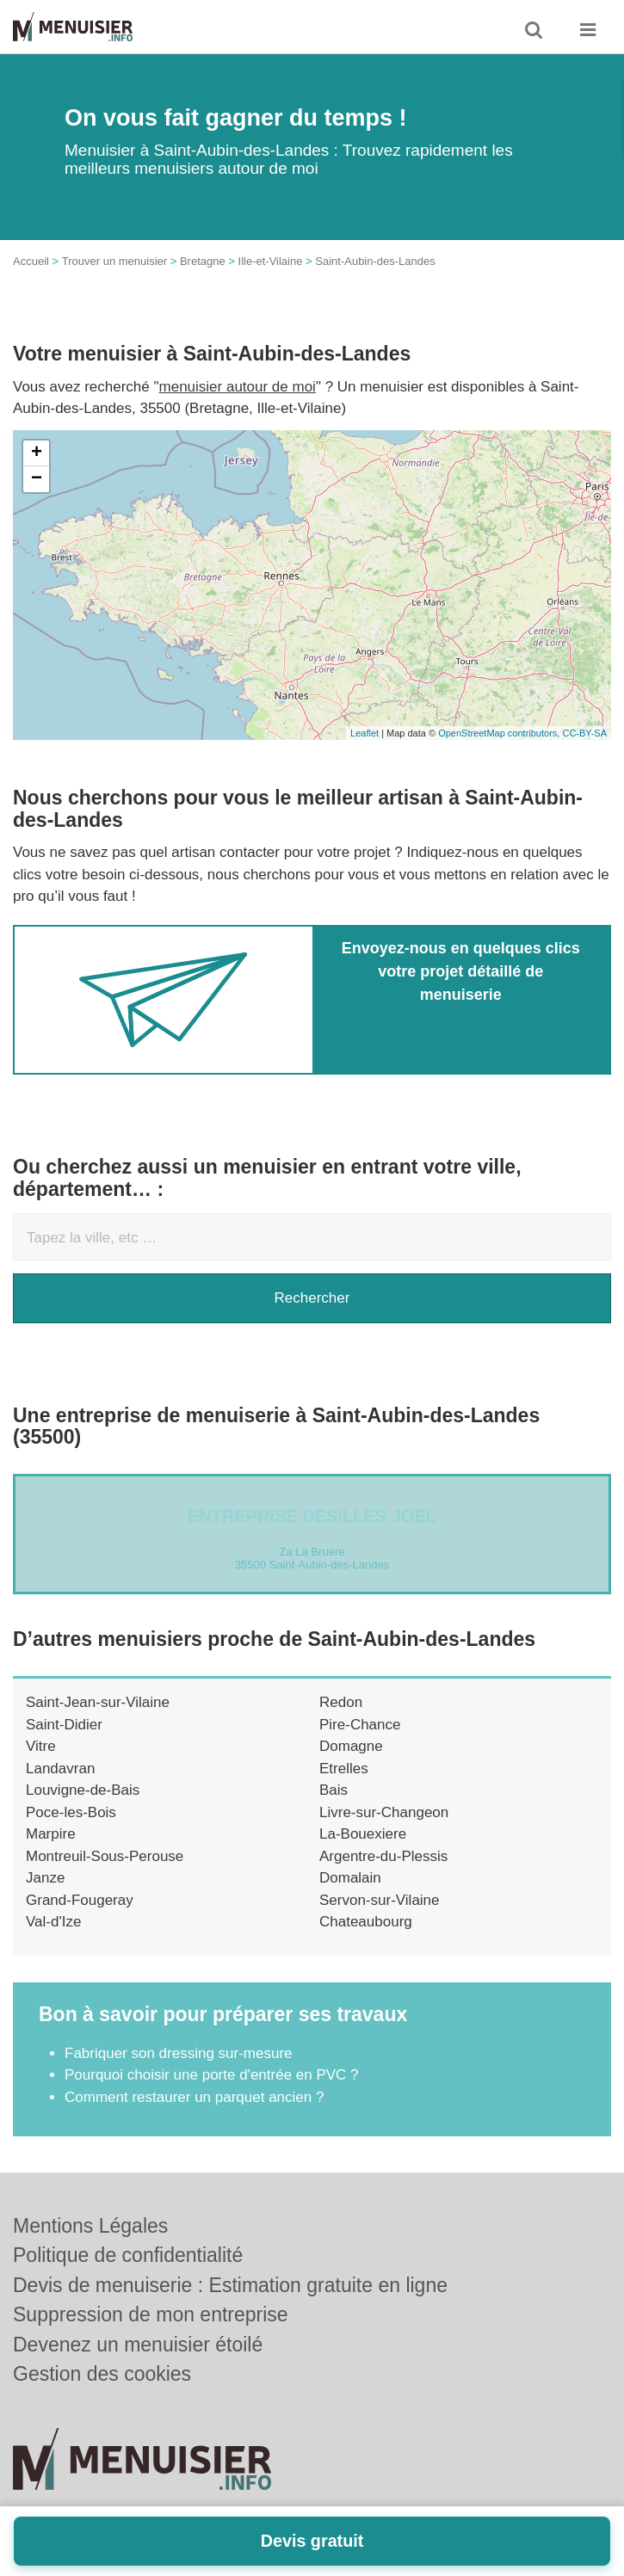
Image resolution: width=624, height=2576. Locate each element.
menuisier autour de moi (237, 387)
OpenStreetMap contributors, (500, 733)
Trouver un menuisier (114, 261)
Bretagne (203, 261)
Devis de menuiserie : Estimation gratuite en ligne (230, 2285)
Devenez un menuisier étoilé (138, 2344)
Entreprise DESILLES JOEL (312, 1516)
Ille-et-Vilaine (270, 261)
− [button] (36, 479)
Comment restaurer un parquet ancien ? (194, 2097)
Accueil (31, 261)
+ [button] (36, 453)
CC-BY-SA (584, 733)
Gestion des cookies (102, 2374)
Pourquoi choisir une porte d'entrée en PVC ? (212, 2075)
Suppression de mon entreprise (150, 2314)
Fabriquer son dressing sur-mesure (179, 2053)
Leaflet (364, 733)
